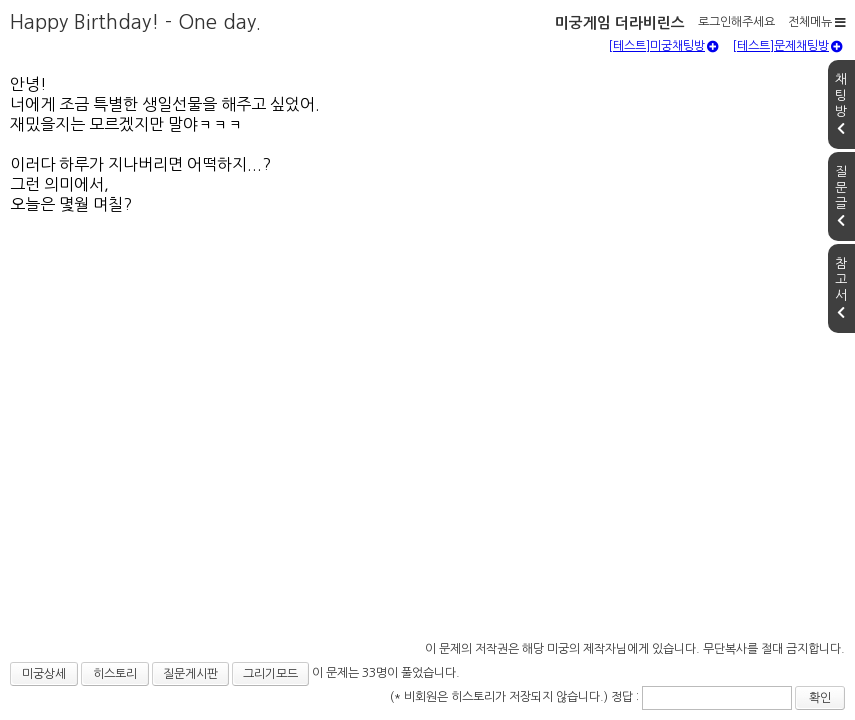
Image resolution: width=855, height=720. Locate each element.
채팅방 (841, 104)
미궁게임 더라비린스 (620, 23)
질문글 (841, 196)
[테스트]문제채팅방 (787, 46)
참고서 (841, 288)
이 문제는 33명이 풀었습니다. (386, 673)
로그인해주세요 (736, 22)
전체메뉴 (817, 22)
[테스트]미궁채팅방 (663, 46)
